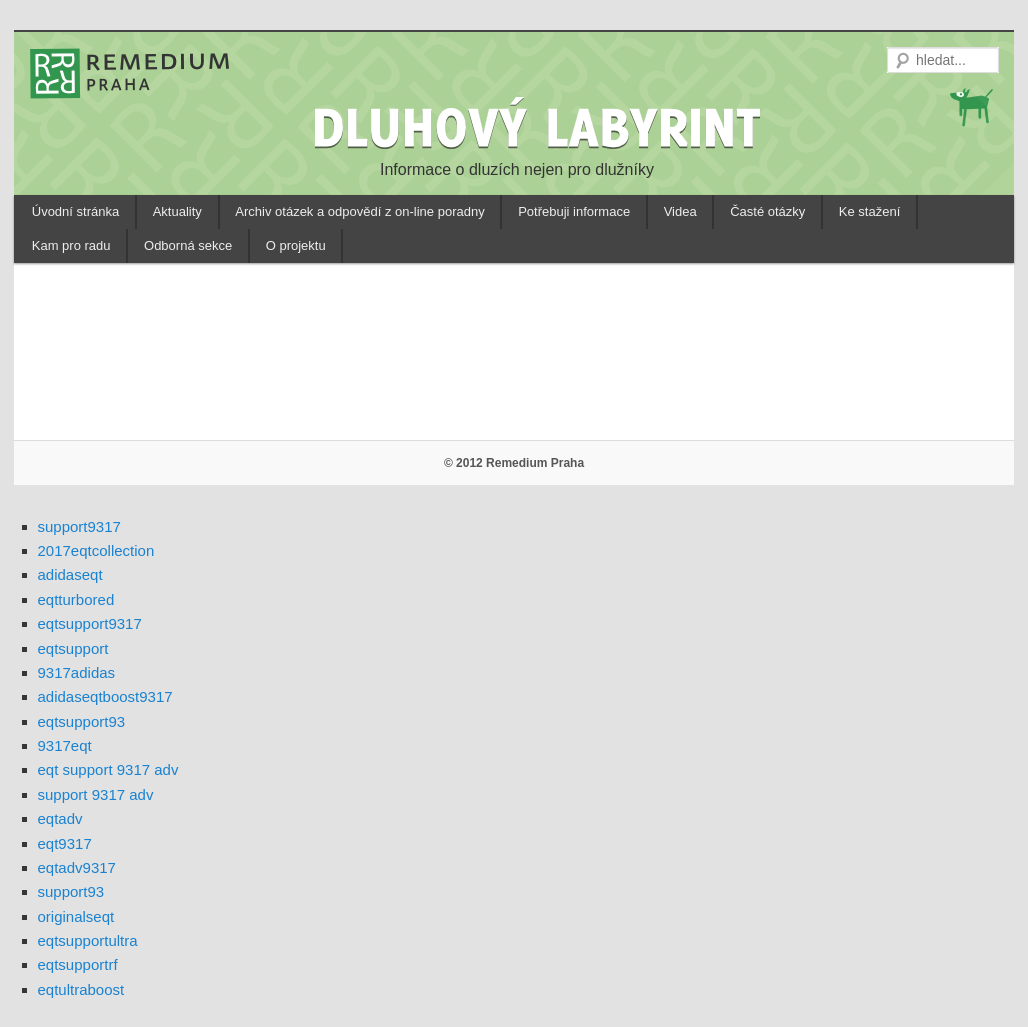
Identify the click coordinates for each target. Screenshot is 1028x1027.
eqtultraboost (81, 989)
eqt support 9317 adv (108, 769)
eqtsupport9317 (90, 623)
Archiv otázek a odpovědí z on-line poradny (359, 211)
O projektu (296, 245)
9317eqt (65, 745)
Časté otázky (767, 211)
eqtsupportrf (78, 964)
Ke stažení (869, 211)
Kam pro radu (71, 245)
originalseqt (76, 916)
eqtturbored (76, 599)
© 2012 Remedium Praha (514, 463)
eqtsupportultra (88, 940)
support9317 (79, 526)
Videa (680, 211)
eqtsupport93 (82, 721)
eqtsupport (73, 648)
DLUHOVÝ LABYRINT (540, 127)
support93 (71, 891)
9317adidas (77, 672)
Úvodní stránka (75, 211)
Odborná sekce (188, 245)
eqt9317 (65, 843)
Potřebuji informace (574, 211)
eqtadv (60, 818)
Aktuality (177, 211)
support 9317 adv (96, 794)
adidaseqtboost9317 (105, 696)
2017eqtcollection (96, 550)
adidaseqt (70, 574)
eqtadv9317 (77, 867)
